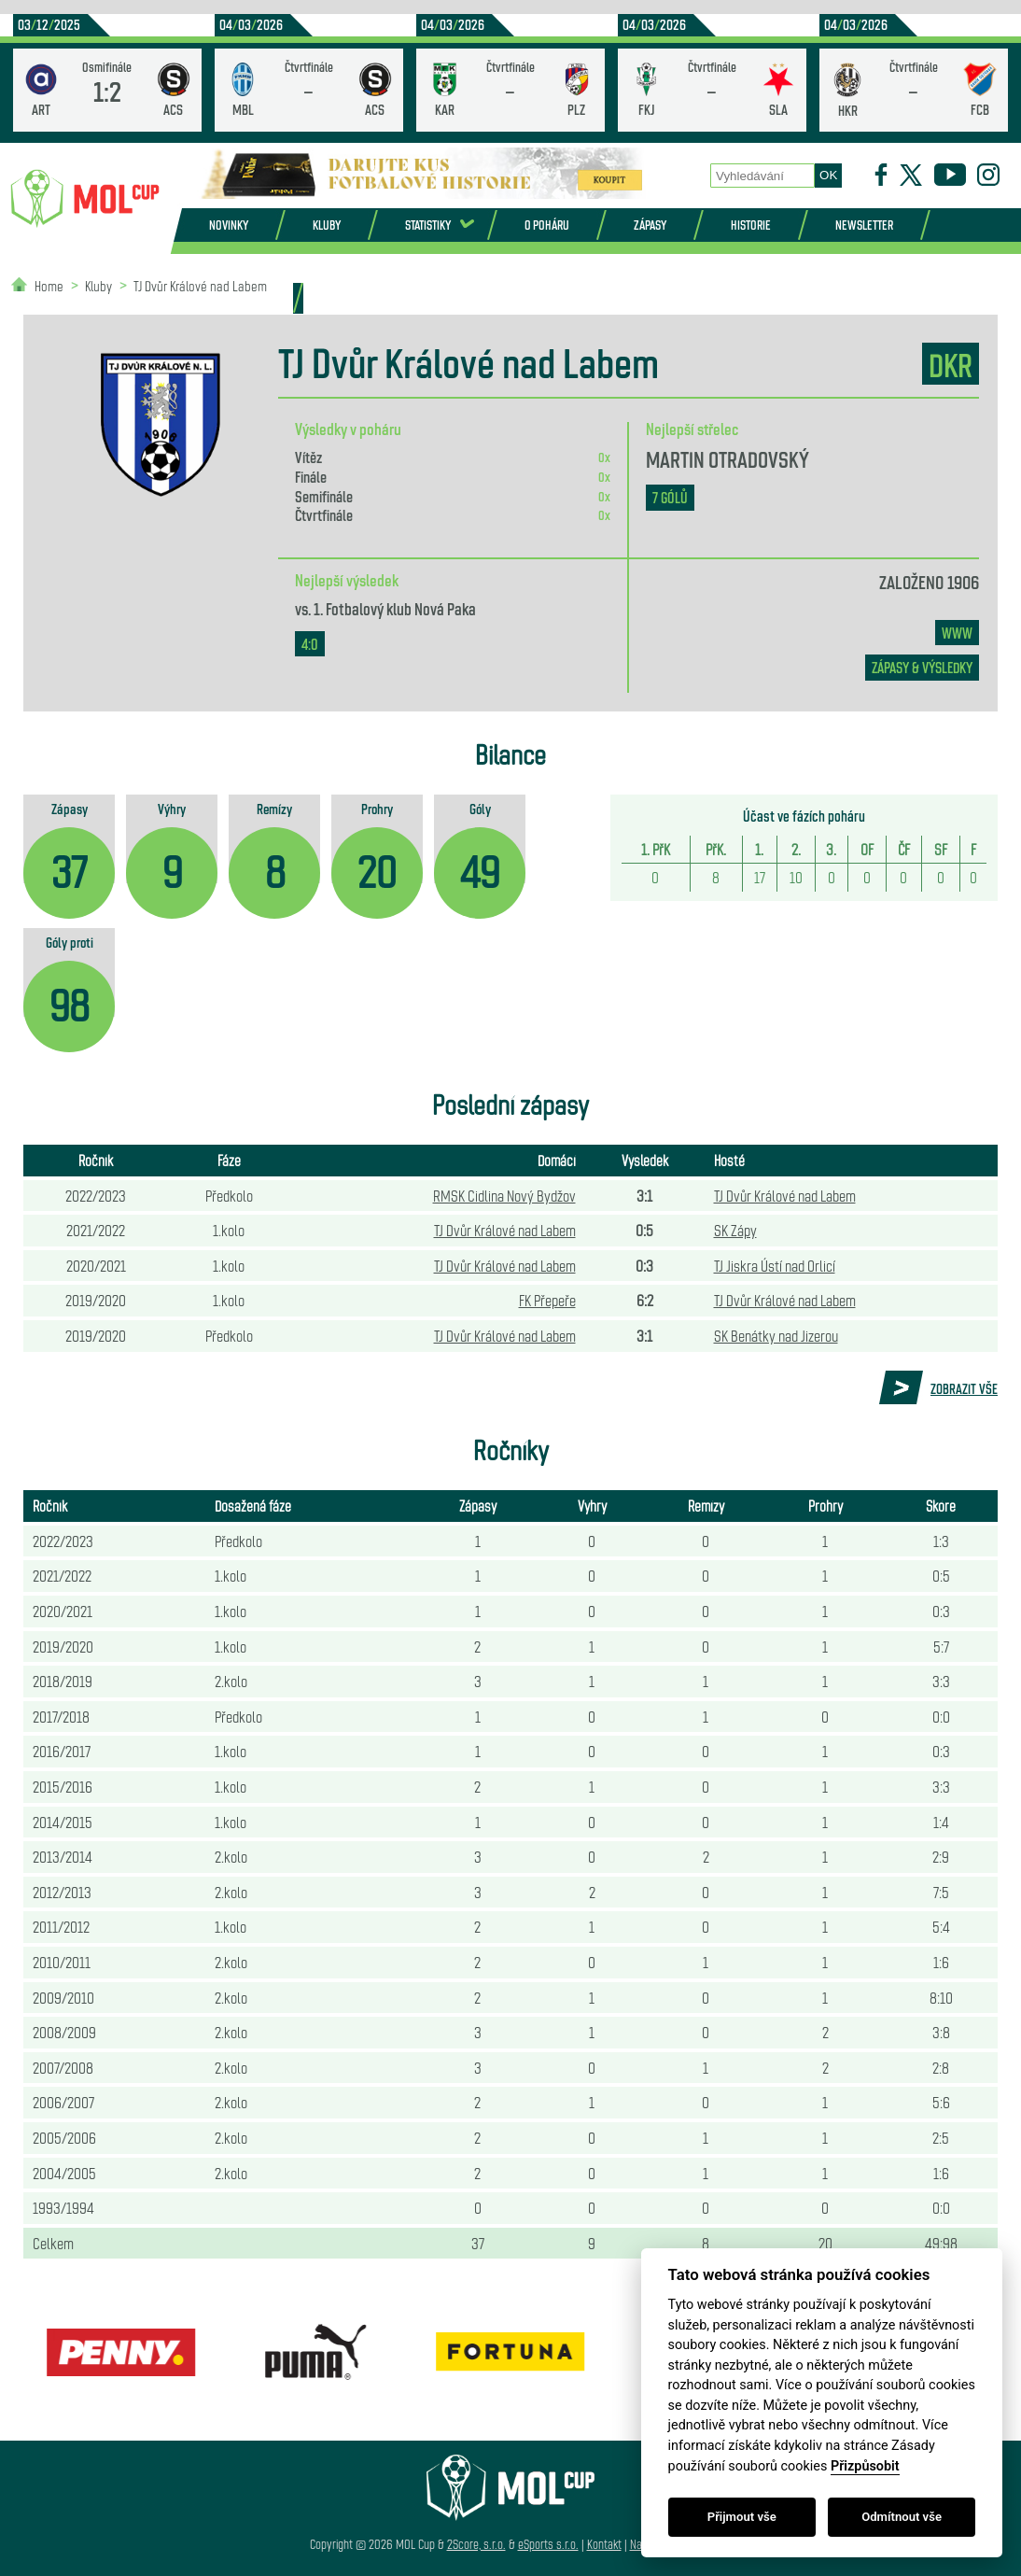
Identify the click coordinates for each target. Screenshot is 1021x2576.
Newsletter (864, 224)
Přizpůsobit (865, 2466)
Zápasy (650, 224)
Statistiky (428, 224)
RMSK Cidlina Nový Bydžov (504, 1195)
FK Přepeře (547, 1299)
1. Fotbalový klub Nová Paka (395, 608)
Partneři (245, 297)
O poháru (546, 224)
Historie (751, 224)
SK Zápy (735, 1229)
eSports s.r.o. (548, 2544)
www (957, 632)
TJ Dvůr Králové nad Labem (785, 1195)
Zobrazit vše (964, 1388)
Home (49, 285)
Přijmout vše (741, 2517)
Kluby (327, 224)
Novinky (228, 224)
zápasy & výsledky (922, 667)
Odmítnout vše (901, 2517)
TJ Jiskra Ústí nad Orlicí (774, 1265)
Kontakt (604, 2544)
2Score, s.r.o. (476, 2544)
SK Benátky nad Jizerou (776, 1335)
